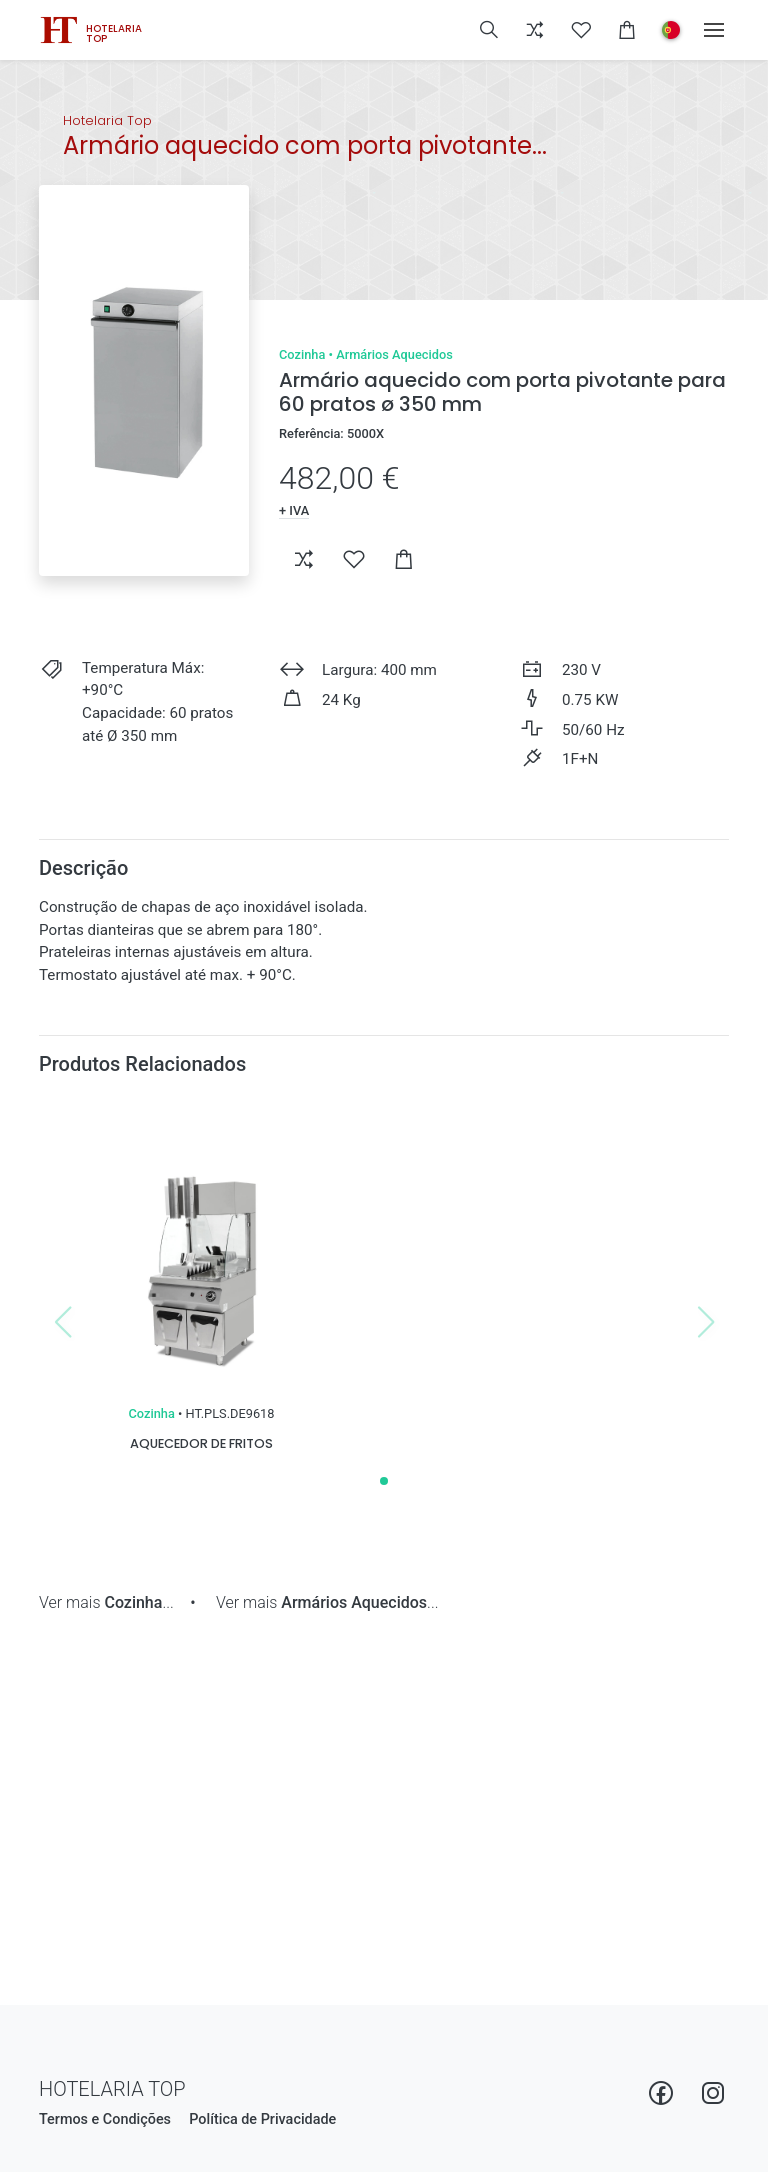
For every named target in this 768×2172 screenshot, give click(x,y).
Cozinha (302, 354)
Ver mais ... (106, 1602)
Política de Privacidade (262, 2119)
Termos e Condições (105, 2119)
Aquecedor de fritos (201, 1443)
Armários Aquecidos (394, 354)
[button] (489, 30)
